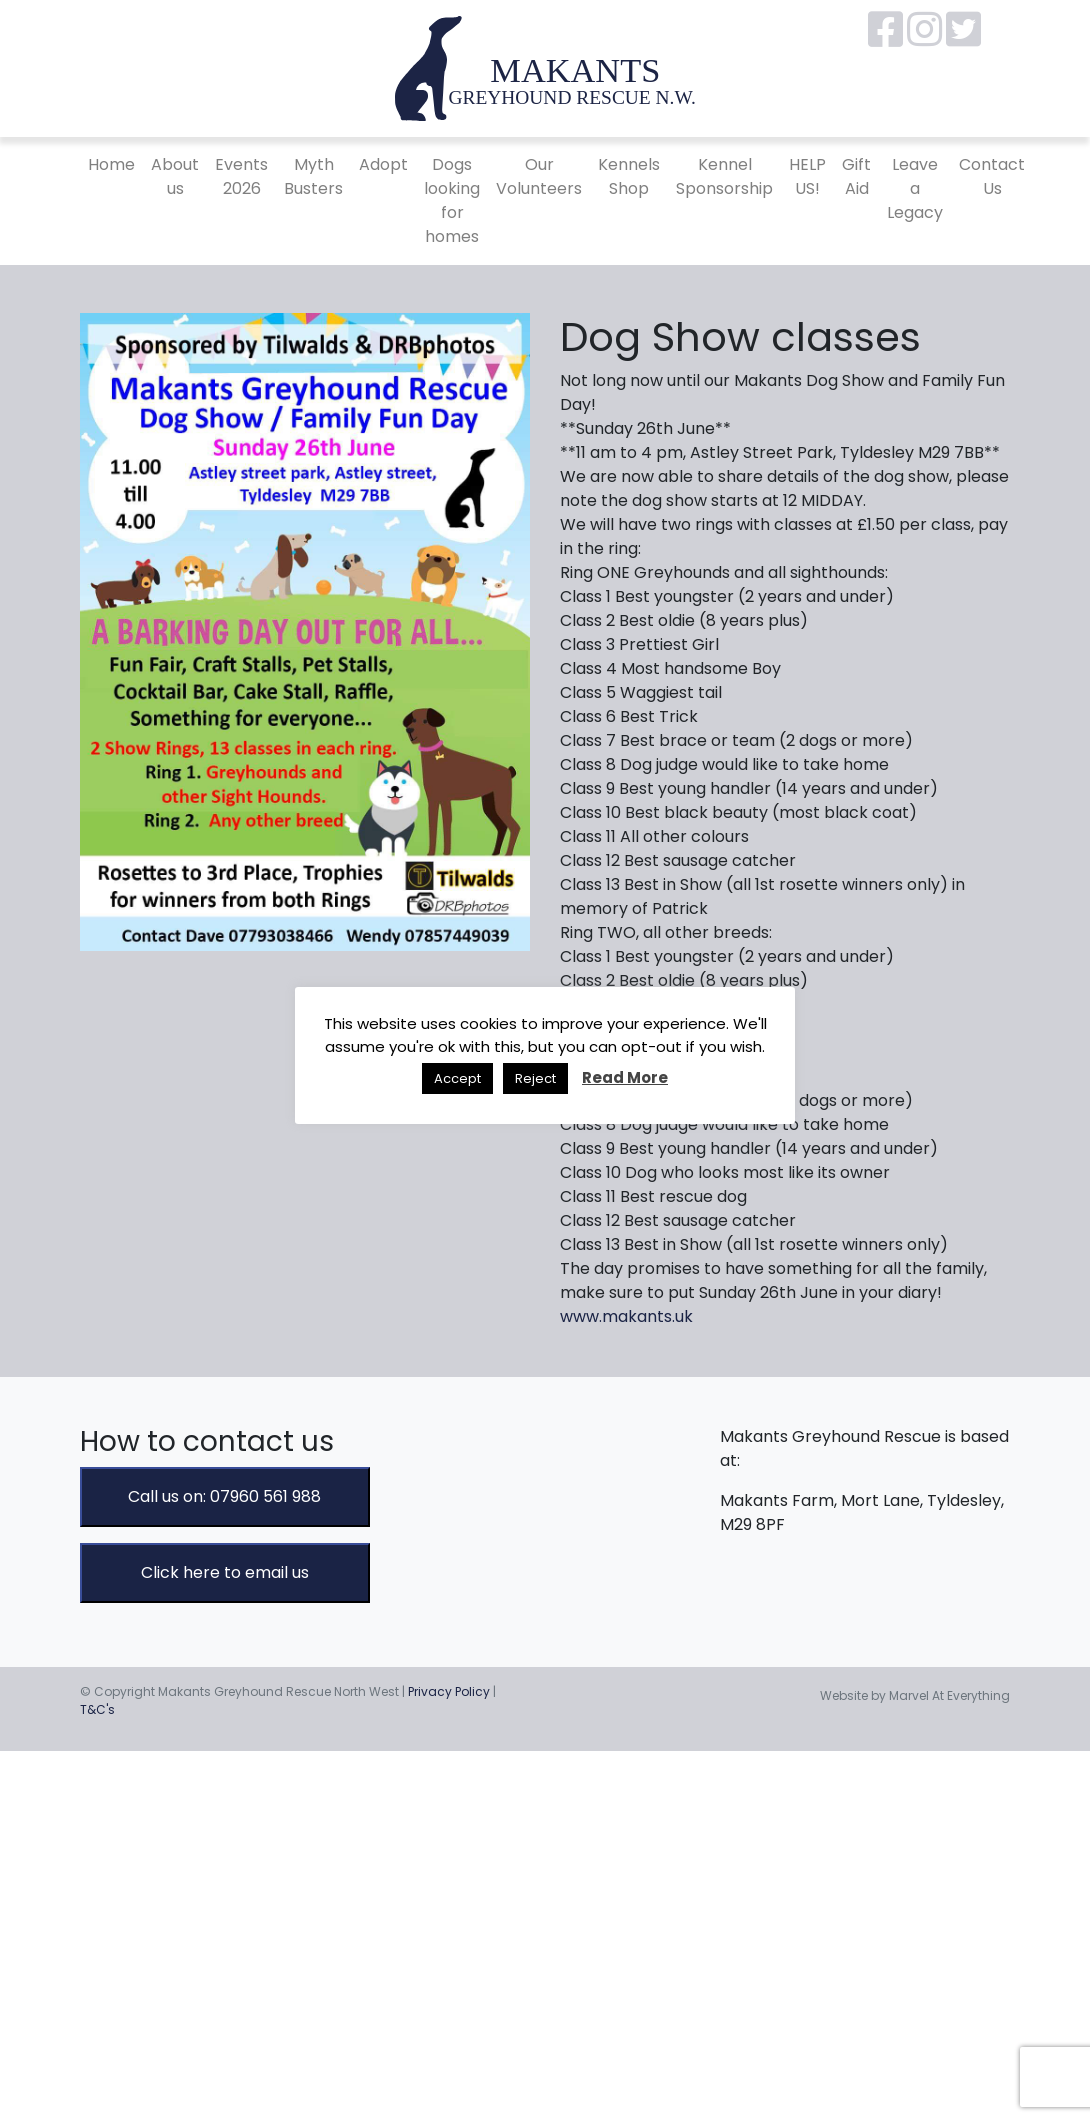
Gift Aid (856, 176)
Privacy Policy (449, 1691)
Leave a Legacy (915, 188)
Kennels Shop (629, 176)
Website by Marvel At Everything (915, 1695)
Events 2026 (241, 176)
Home (111, 164)
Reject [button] (535, 1078)
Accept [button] (457, 1078)
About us (175, 176)
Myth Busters (313, 176)
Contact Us (992, 176)
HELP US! (807, 176)
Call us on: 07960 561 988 (224, 1496)
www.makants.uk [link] (626, 1316)
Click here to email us (225, 1572)
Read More (625, 1077)
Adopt (383, 164)
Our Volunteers (539, 176)
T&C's (97, 1709)
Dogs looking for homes (452, 200)
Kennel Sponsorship (724, 176)
